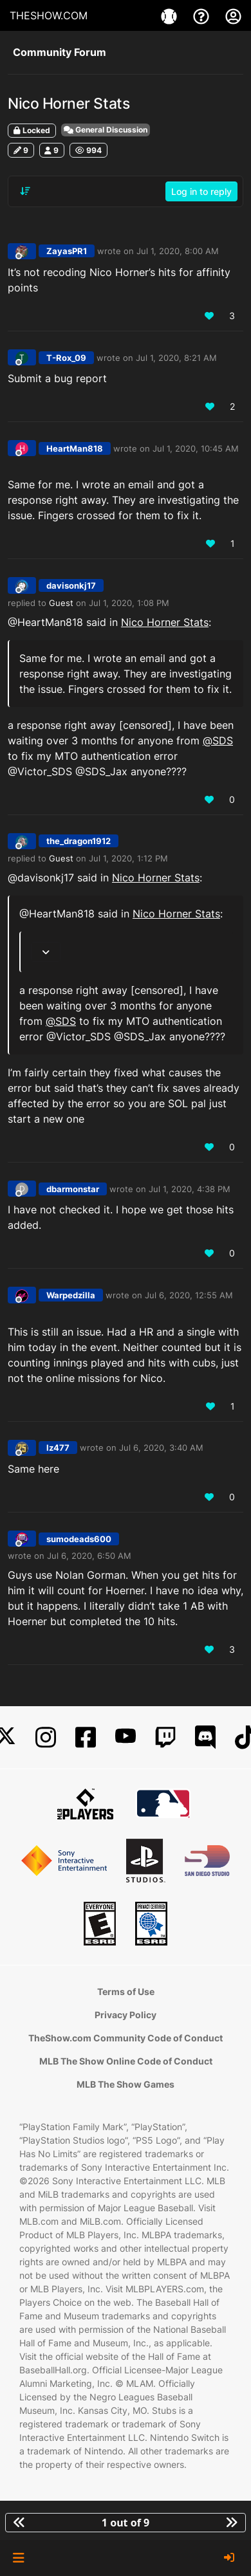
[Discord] (205, 1737)
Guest (61, 603)
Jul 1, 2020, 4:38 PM (189, 1189)
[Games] (170, 15)
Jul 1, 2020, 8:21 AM (176, 358)
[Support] (202, 15)
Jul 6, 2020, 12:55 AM (189, 1295)
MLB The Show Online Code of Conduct (125, 2061)
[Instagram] (45, 1737)
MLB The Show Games (125, 2084)
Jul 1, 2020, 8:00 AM (177, 251)
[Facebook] (85, 1737)
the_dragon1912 (78, 841)
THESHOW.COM (49, 15)
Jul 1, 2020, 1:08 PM (129, 603)
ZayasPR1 (66, 251)
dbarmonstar (72, 1189)
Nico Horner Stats (165, 622)
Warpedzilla (70, 1295)
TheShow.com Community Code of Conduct (125, 2037)
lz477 (58, 1447)
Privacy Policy (125, 2014)
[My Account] (233, 15)
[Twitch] (165, 1737)
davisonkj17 (71, 585)
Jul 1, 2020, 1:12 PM (128, 858)
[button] (18, 2558)
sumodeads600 (78, 1539)
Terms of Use (125, 1991)
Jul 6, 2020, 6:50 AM (89, 1555)
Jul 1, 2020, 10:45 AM (196, 448)
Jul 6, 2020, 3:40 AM (161, 1447)
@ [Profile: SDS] (218, 740)
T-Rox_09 (66, 358)
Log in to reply (201, 191)
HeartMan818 (74, 448)
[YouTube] (125, 1737)
